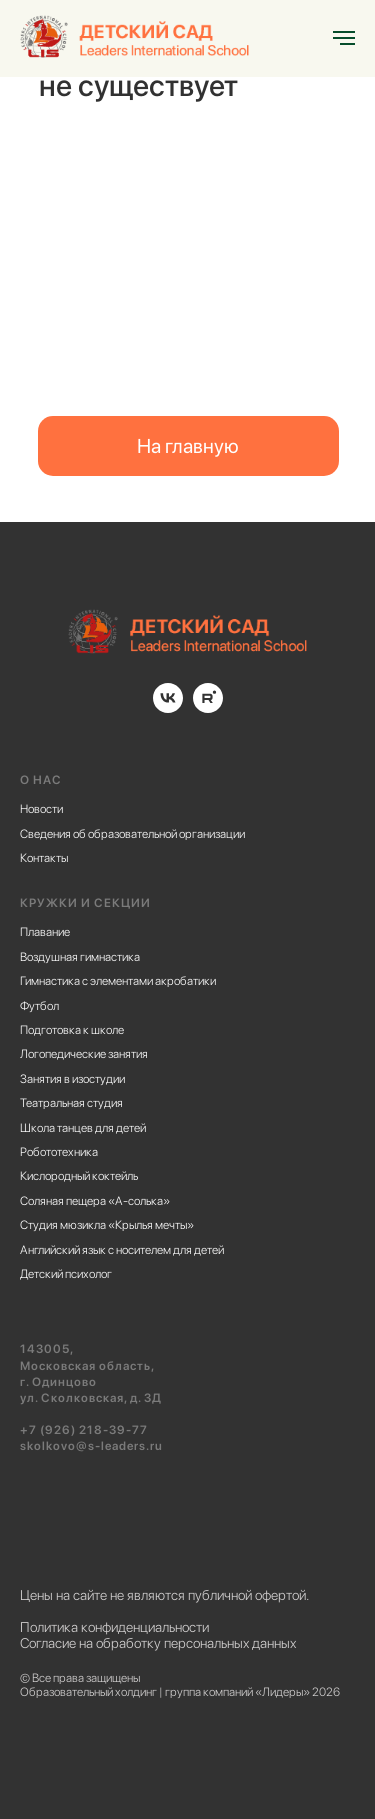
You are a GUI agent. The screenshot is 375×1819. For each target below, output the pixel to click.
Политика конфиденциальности (114, 1627)
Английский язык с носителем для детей (122, 1250)
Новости (41, 809)
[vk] (168, 707)
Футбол (39, 1006)
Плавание (45, 932)
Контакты (44, 858)
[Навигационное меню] (344, 38)
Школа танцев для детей (83, 1128)
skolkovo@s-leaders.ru (91, 1446)
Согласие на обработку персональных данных (158, 1643)
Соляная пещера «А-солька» (95, 1201)
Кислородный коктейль (79, 1176)
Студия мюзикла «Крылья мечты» (107, 1225)
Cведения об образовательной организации (132, 834)
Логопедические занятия (84, 1054)
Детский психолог (66, 1274)
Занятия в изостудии (72, 1079)
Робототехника (59, 1152)
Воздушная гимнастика (80, 957)
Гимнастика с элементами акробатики (118, 981)
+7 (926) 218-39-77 (84, 1430)
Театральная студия (71, 1103)
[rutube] (208, 707)
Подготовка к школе (72, 1030)
